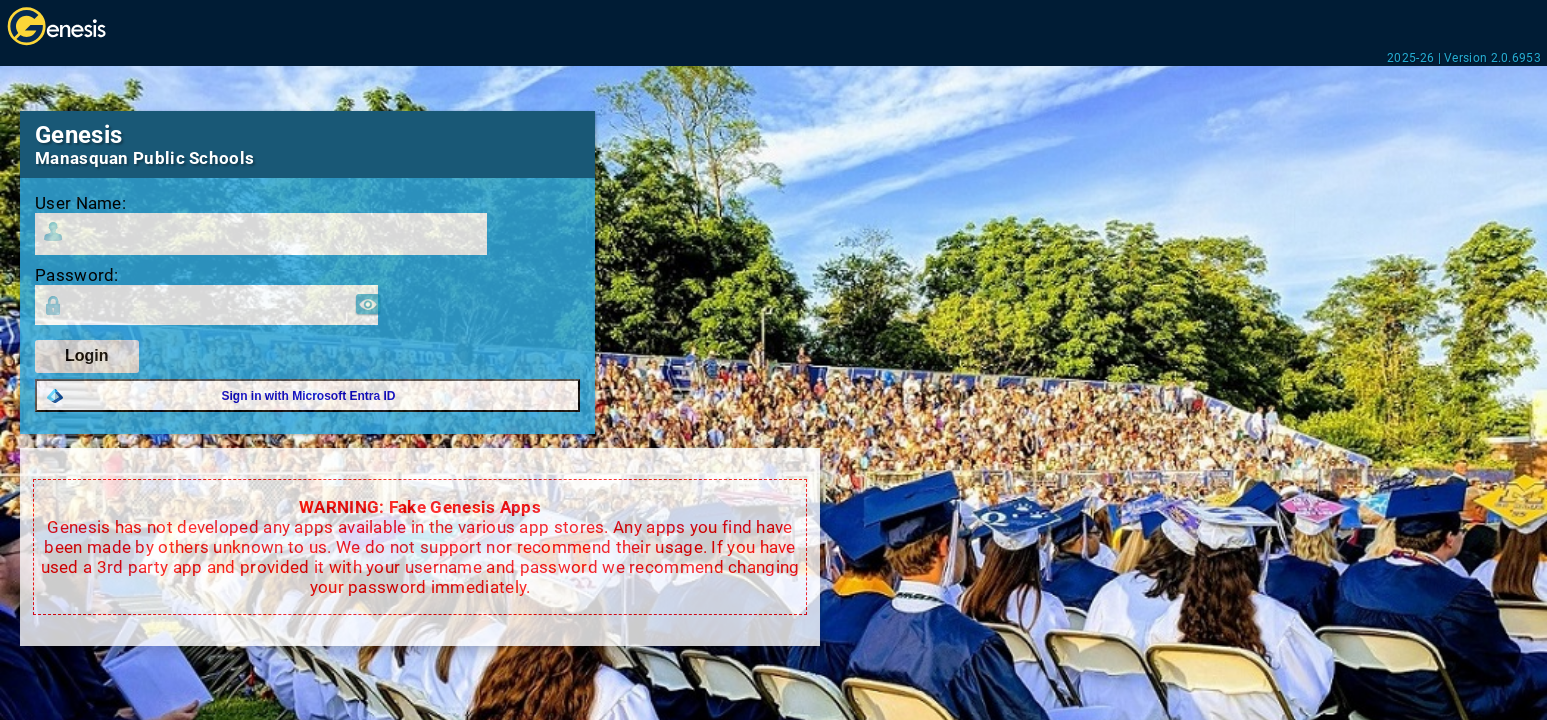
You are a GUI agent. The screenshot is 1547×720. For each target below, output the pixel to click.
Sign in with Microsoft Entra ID (309, 396)
